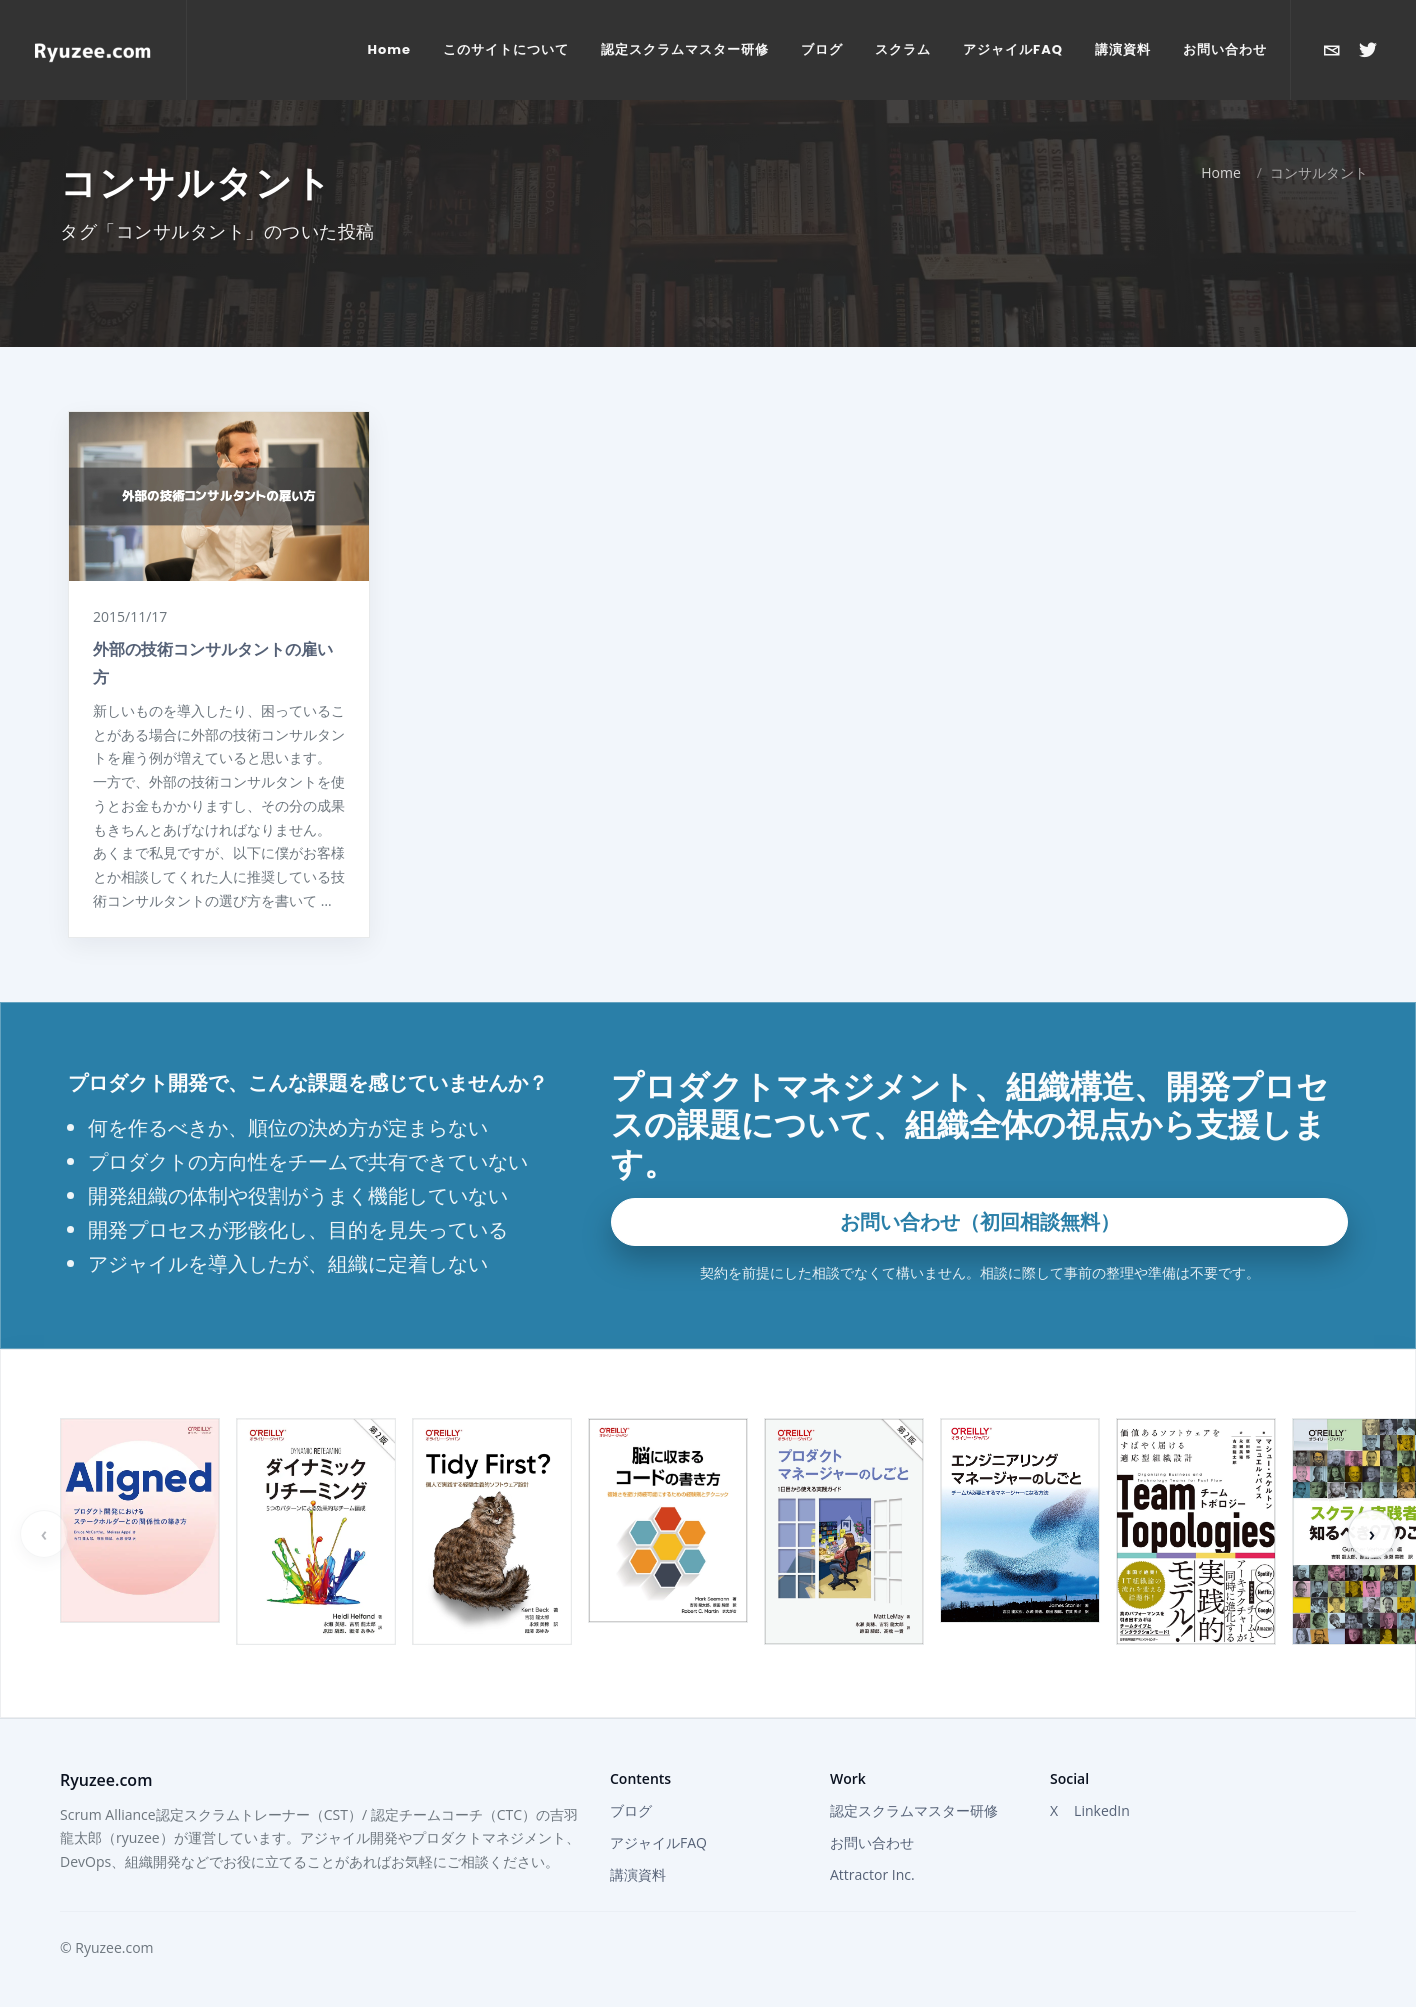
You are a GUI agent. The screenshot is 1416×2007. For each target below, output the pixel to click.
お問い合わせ (872, 1842)
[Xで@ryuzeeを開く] (1368, 50)
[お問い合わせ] (1332, 50)
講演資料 (638, 1874)
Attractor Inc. (872, 1874)
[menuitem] (390, 50)
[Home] (93, 50)
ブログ (631, 1810)
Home (1221, 172)
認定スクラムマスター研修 (914, 1810)
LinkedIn (1102, 1810)
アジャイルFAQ (658, 1842)
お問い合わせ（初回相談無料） (980, 1221)
